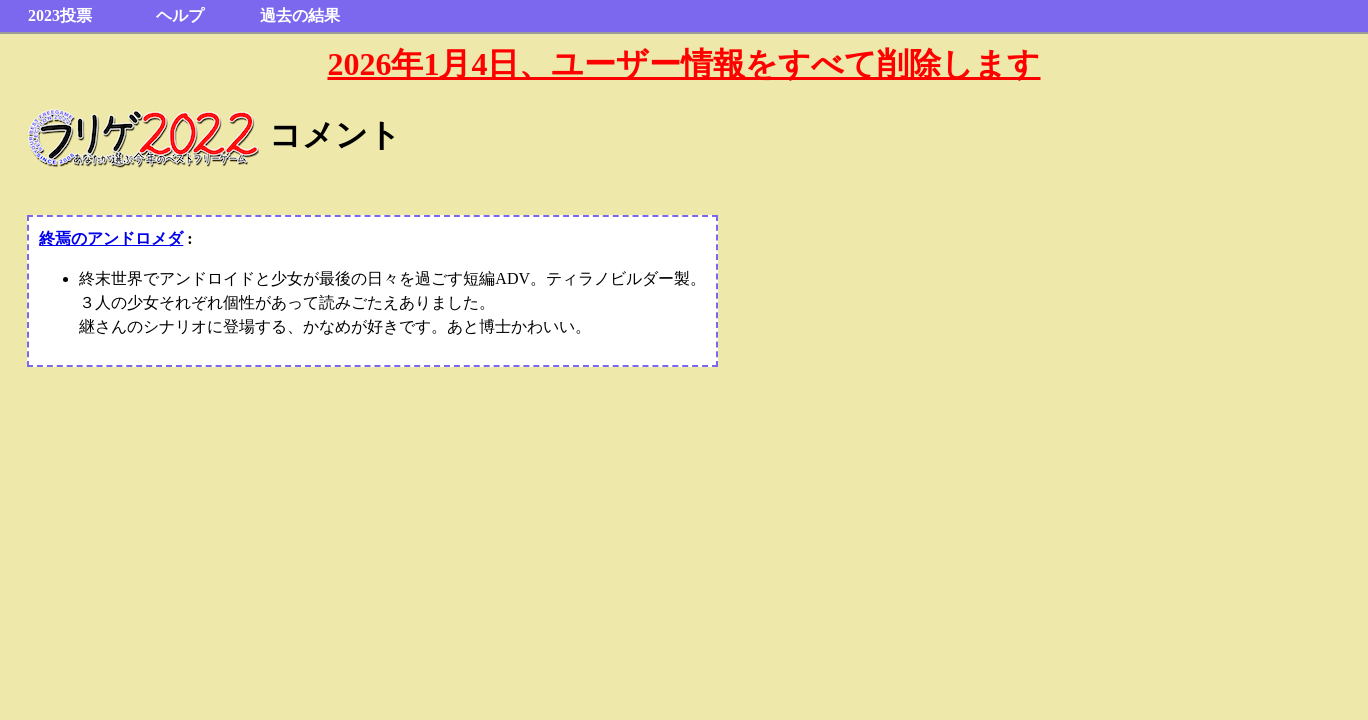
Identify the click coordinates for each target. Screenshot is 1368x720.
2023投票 (60, 15)
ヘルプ (180, 15)
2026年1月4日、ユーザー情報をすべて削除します (683, 64)
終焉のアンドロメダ (111, 238)
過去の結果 (300, 15)
